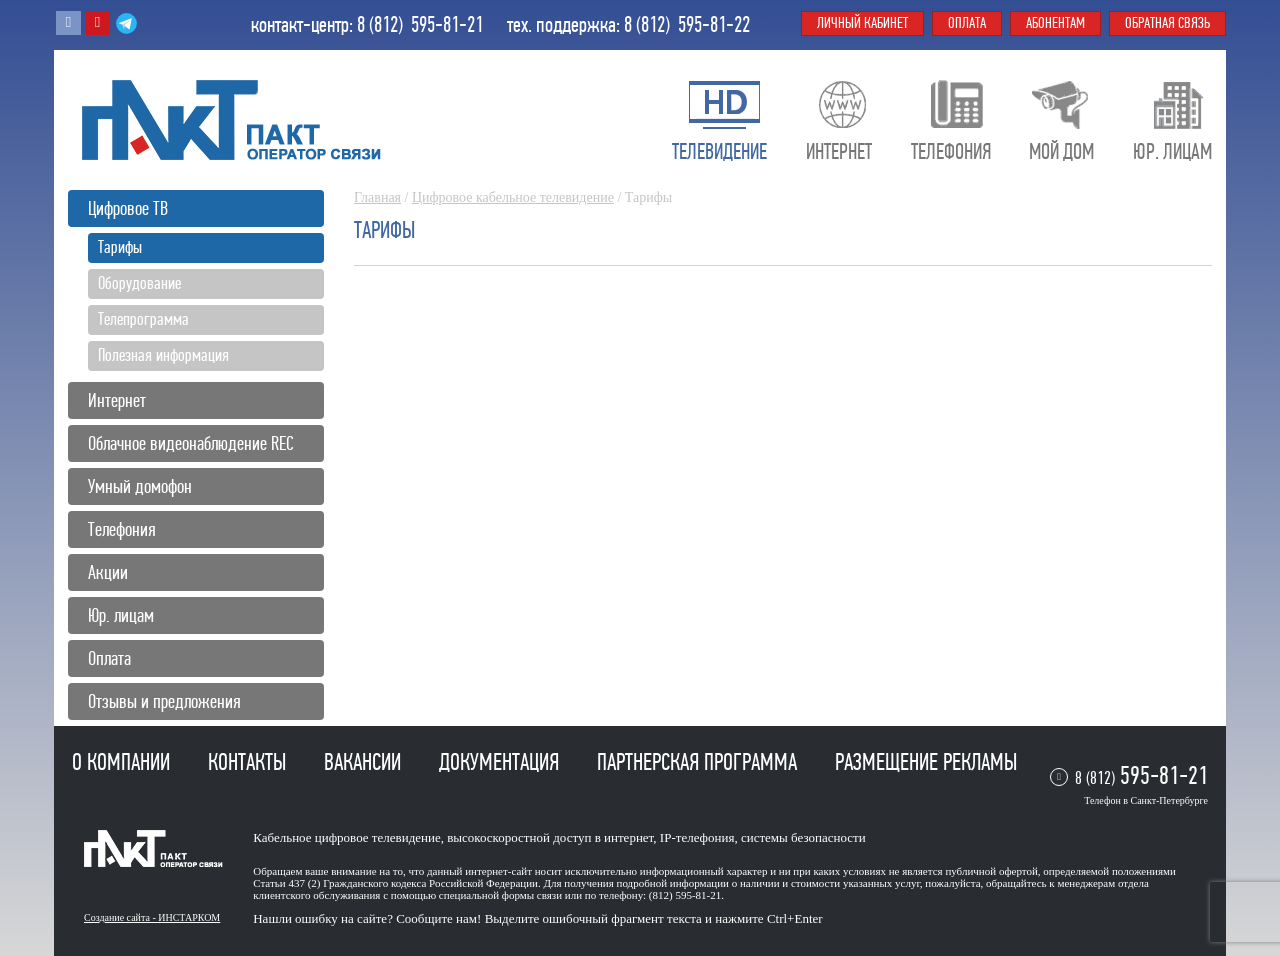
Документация (501, 762)
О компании (123, 762)
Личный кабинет (862, 23)
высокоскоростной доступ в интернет (550, 837)
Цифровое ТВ (128, 208)
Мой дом (1061, 152)
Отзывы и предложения (164, 701)
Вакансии (365, 762)
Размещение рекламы (926, 762)
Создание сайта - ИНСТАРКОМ (152, 917)
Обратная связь (1167, 23)
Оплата (109, 658)
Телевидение (719, 152)
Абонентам (1055, 23)
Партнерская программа (699, 762)
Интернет (117, 400)
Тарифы (120, 247)
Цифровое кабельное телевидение (513, 197)
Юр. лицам (121, 615)
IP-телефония (697, 837)
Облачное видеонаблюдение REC (191, 443)
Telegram (126, 23)
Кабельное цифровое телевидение (346, 837)
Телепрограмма (143, 319)
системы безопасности (803, 837)
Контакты (249, 762)
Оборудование (139, 283)
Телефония (122, 529)
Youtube (97, 23)
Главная (377, 197)
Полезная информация (163, 355)
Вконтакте (68, 23)
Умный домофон (140, 486)
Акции (108, 572)
